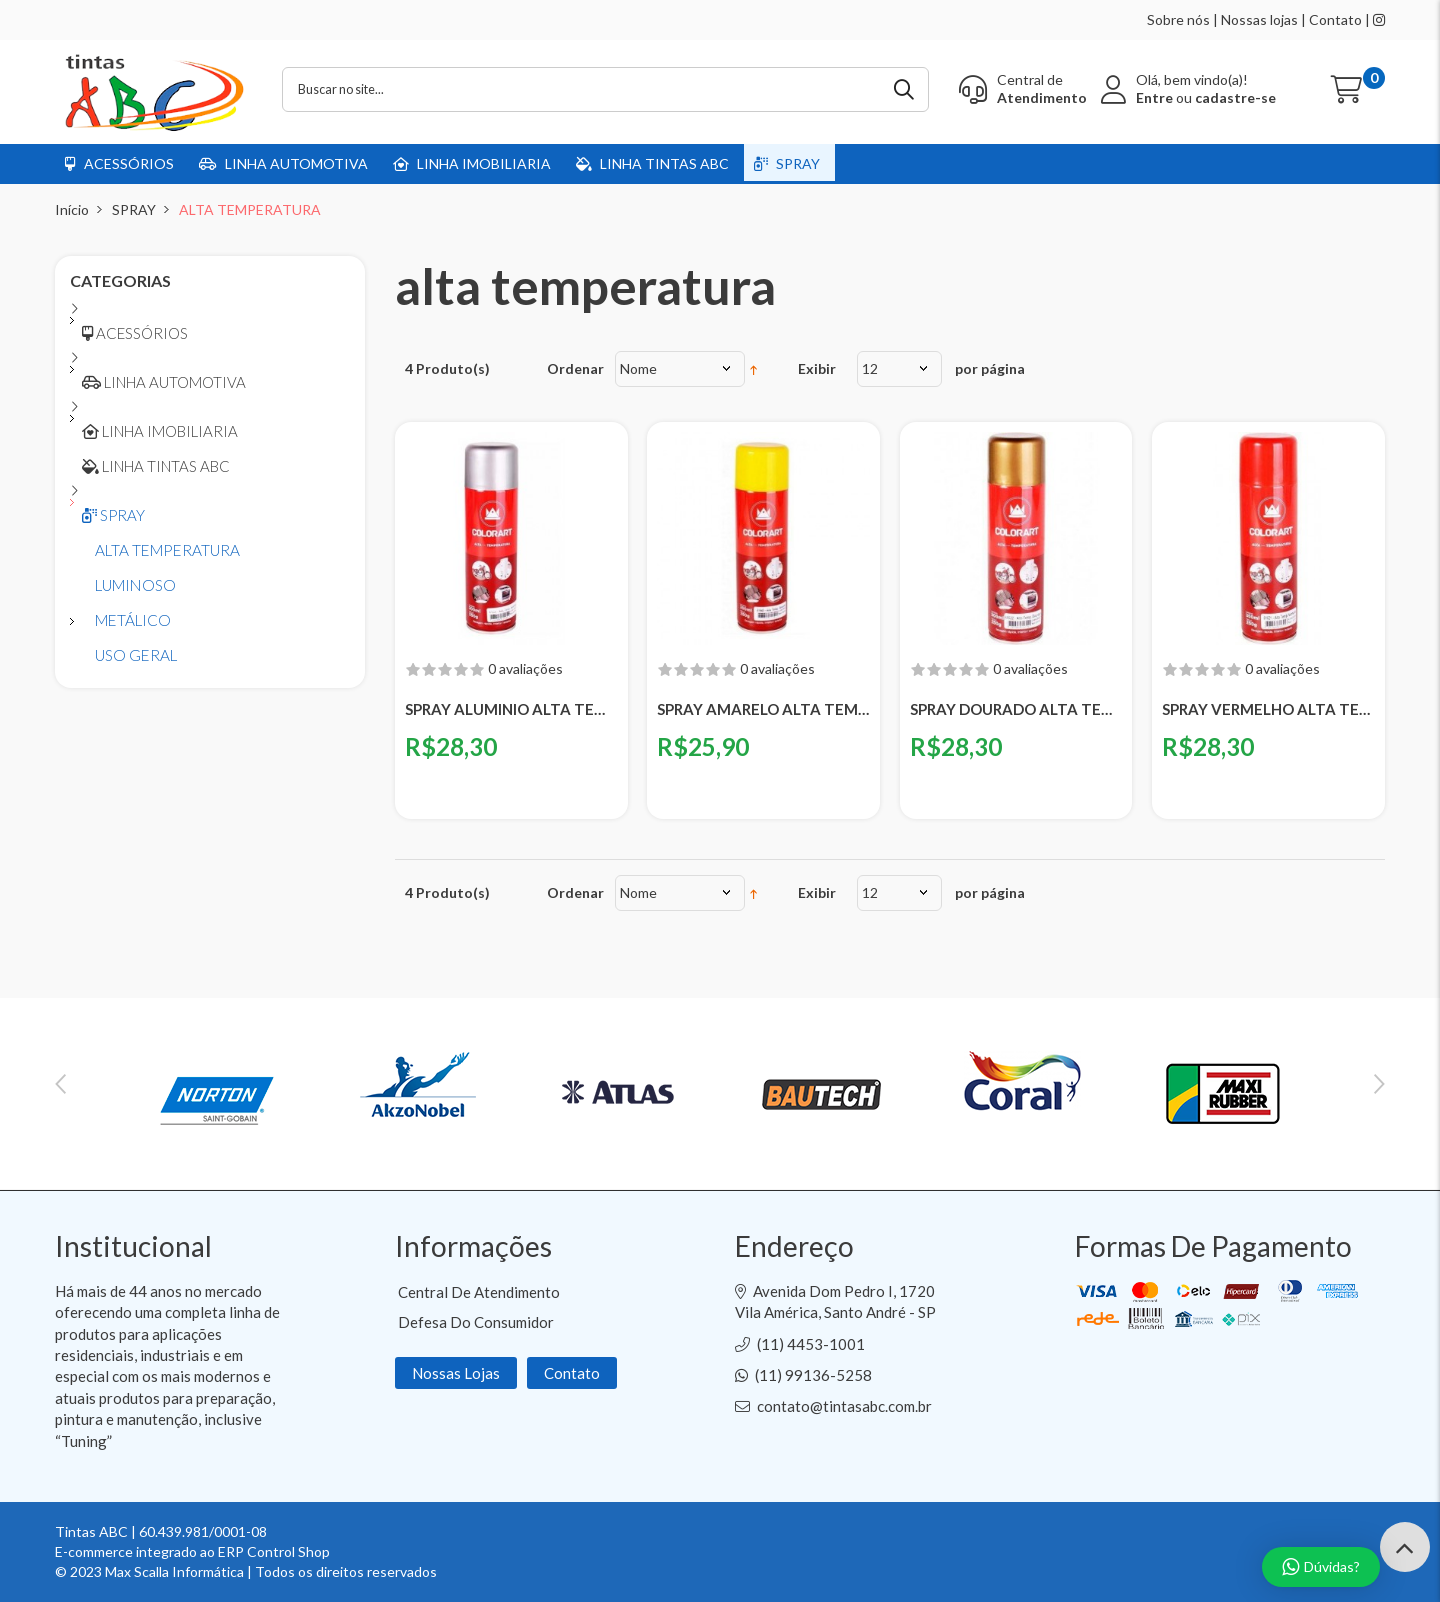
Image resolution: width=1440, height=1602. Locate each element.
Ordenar (575, 368)
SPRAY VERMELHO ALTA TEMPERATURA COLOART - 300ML (1268, 709)
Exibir (817, 368)
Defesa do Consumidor (476, 1322)
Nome (638, 368)
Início (72, 209)
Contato (1335, 19)
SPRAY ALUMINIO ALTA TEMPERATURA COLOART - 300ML (511, 709)
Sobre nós (1178, 19)
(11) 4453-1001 (811, 1344)
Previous (60, 1084)
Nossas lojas (1259, 19)
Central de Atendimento (479, 1292)
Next (1379, 1084)
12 (870, 368)
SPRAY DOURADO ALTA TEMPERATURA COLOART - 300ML (1016, 709)
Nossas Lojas (456, 1373)
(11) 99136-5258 (813, 1375)
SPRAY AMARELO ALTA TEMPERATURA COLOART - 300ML (763, 709)
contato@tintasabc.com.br (844, 1406)
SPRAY (134, 209)
